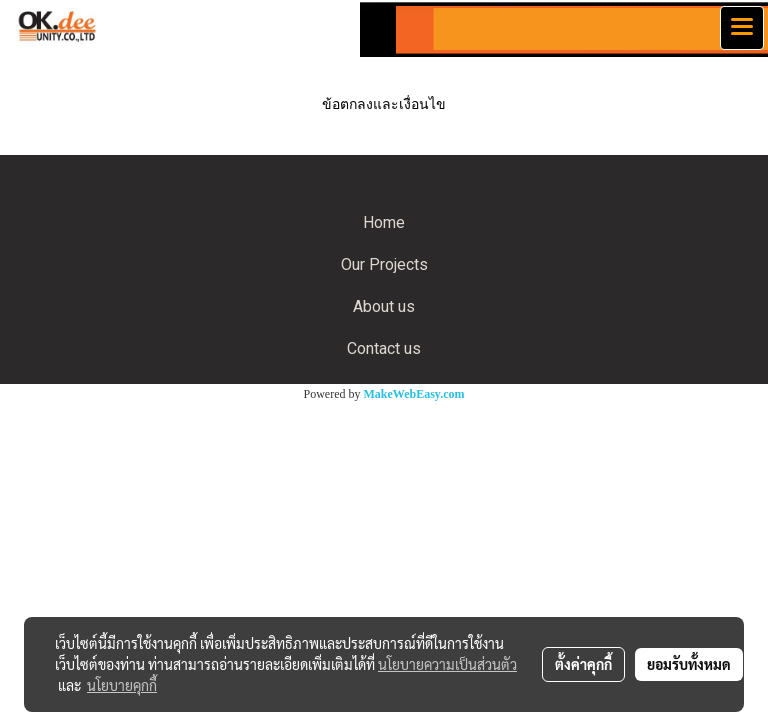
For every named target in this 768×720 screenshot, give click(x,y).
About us (384, 306)
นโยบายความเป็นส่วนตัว (447, 664)
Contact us (384, 348)
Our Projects (384, 264)
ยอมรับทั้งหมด (689, 664)
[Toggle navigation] (742, 28)
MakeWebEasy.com (414, 394)
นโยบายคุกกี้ (122, 685)
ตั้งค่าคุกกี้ (583, 664)
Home (384, 222)
